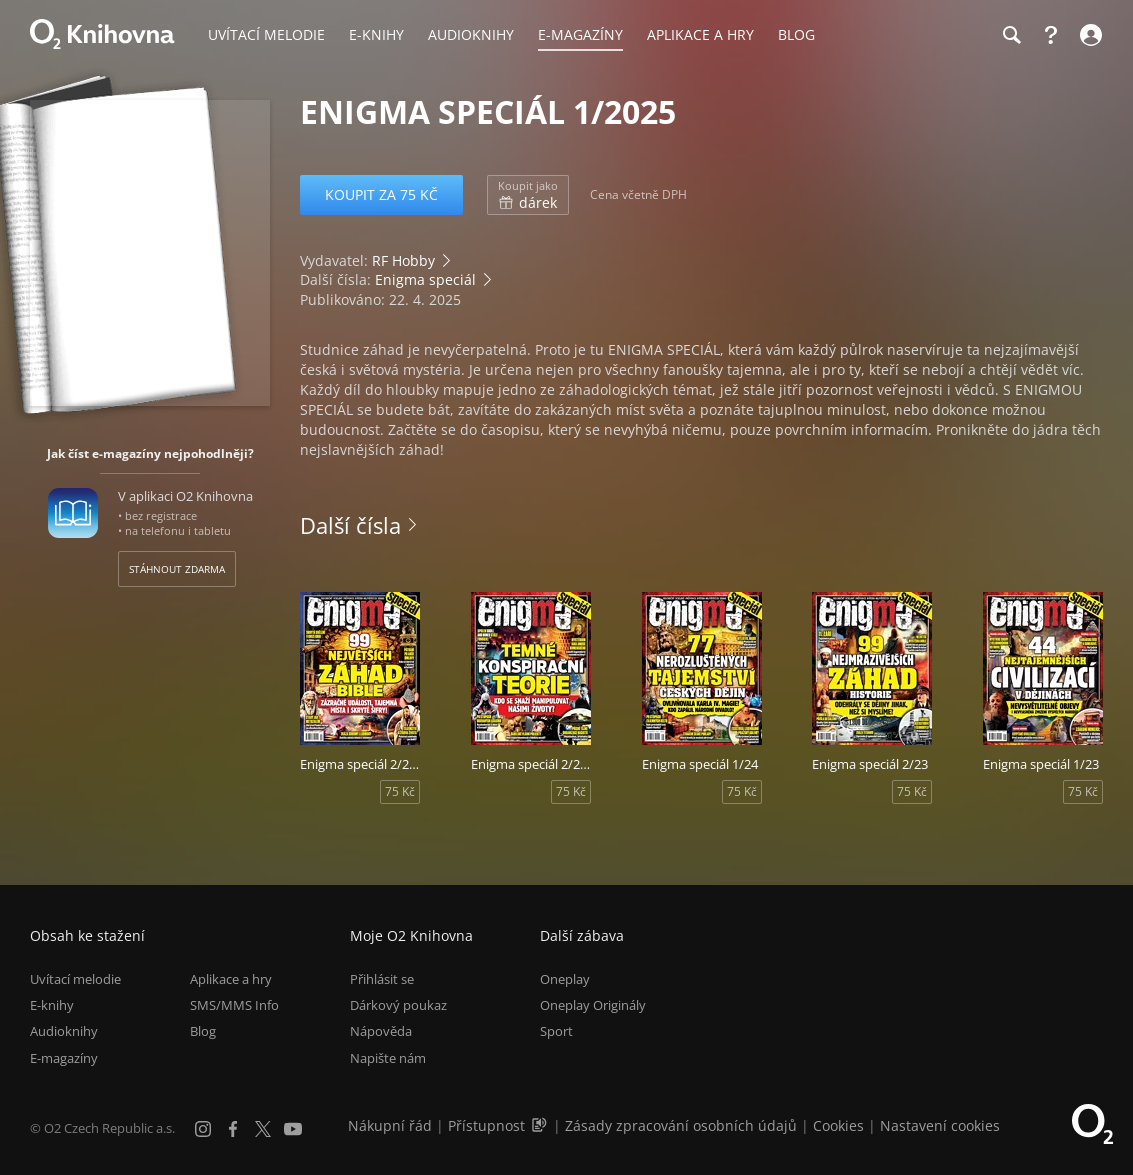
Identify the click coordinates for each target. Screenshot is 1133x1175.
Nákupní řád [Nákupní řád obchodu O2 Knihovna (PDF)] (390, 1125)
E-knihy (52, 1005)
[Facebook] (233, 1129)
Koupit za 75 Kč (381, 194)
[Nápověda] (1051, 35)
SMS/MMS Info (234, 1005)
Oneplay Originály (593, 1005)
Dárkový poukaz (398, 1005)
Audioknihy (64, 1032)
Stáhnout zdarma (177, 569)
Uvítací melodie (75, 979)
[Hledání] (1011, 35)
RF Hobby (403, 260)
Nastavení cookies (940, 1125)
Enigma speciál (425, 279)
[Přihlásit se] (1088, 35)
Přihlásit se (382, 979)
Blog (203, 1032)
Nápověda (381, 1032)
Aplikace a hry (231, 979)
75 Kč (400, 791)
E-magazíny (64, 1058)
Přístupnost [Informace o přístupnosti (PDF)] (486, 1125)
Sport (556, 1032)
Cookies (838, 1125)
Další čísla (350, 525)
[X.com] (263, 1129)
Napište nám (388, 1058)
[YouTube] (293, 1129)
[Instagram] (203, 1129)
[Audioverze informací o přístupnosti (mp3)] (541, 1125)
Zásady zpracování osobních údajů (681, 1125)
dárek (528, 195)
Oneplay (565, 979)
